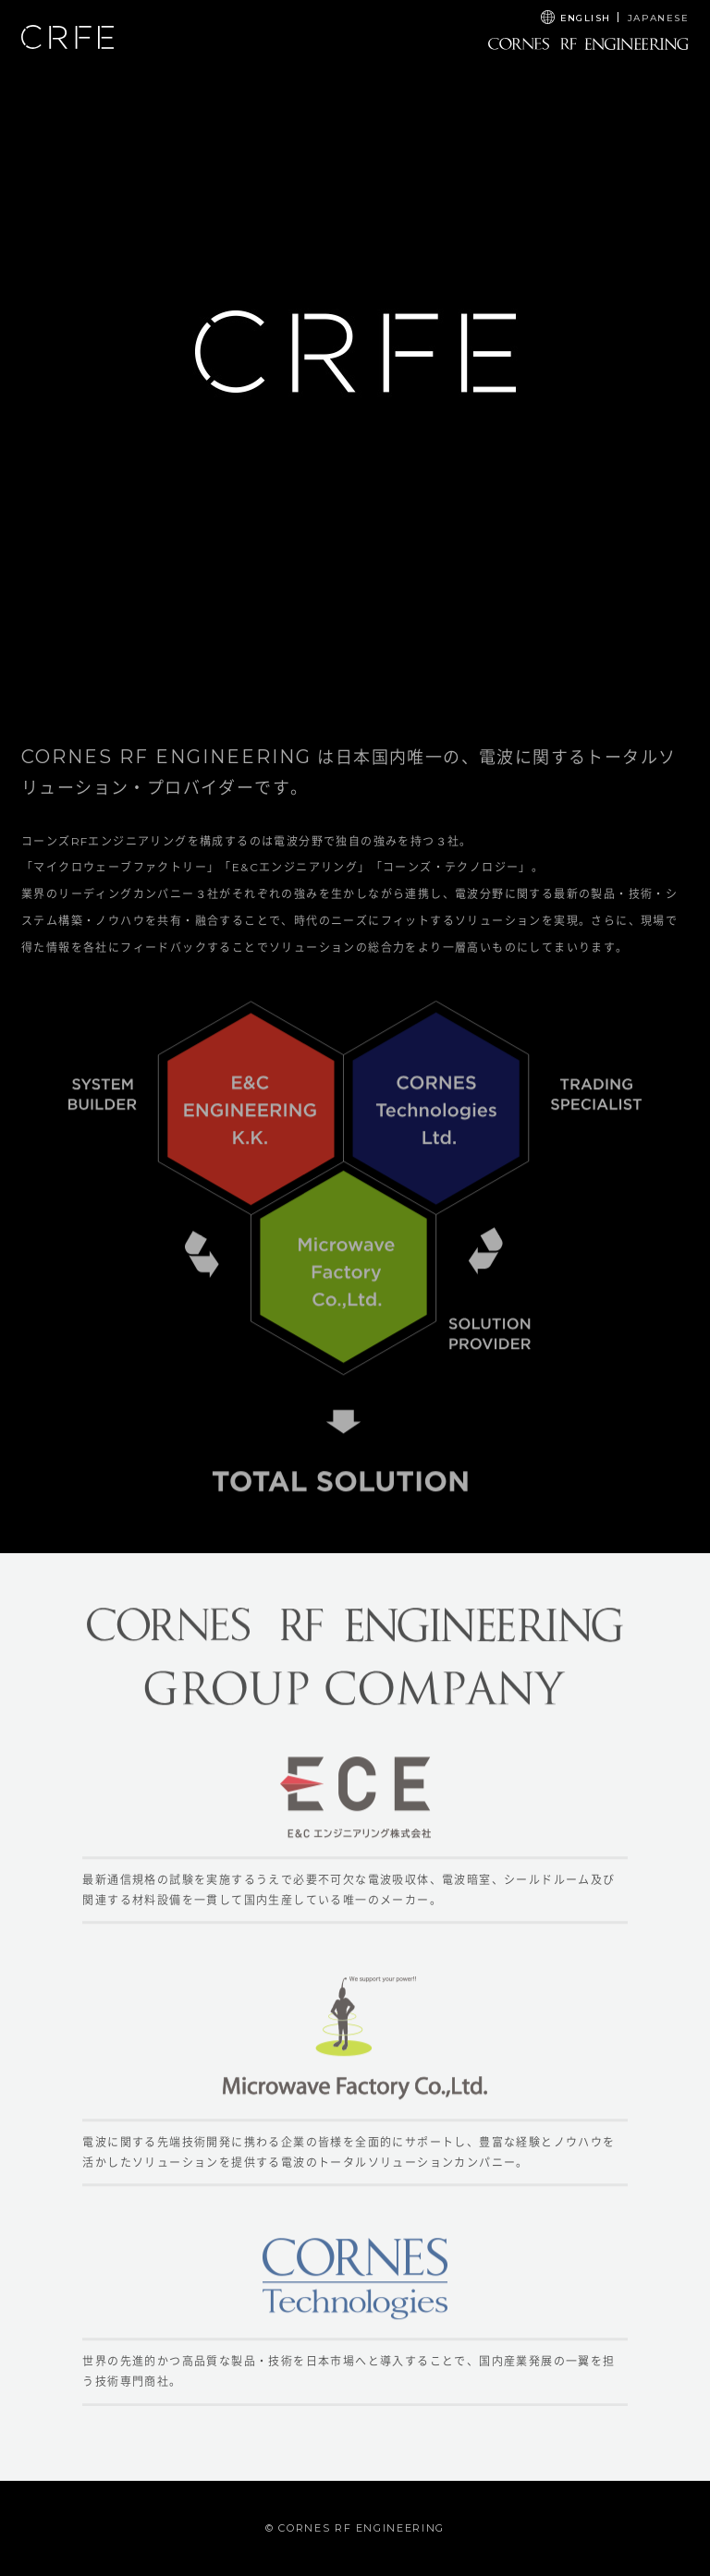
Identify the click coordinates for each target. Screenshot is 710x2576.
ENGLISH (585, 18)
